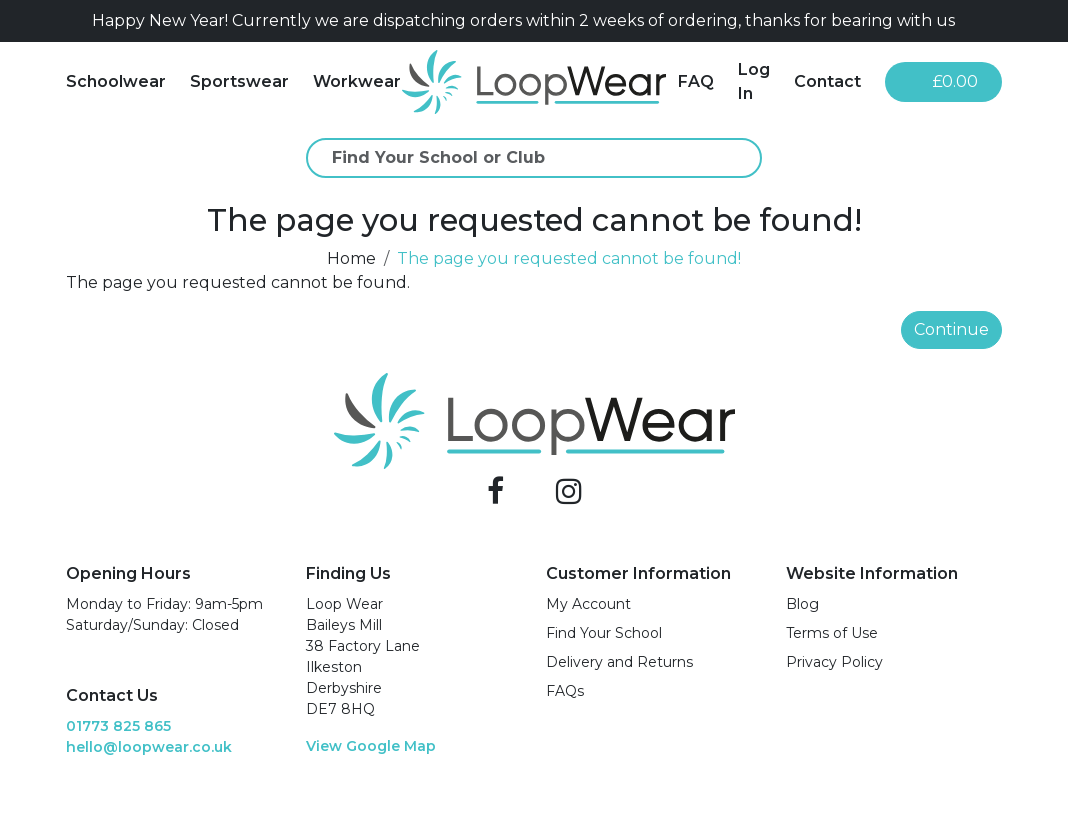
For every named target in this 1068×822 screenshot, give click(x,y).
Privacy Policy (834, 662)
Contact (827, 81)
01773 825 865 (118, 726)
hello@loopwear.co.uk (149, 747)
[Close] (994, 21)
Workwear (357, 81)
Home (351, 258)
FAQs (565, 691)
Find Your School (604, 633)
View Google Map (371, 746)
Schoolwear (116, 81)
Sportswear (239, 81)
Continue (951, 329)
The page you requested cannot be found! (569, 258)
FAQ (696, 81)
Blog (802, 604)
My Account (588, 604)
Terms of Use (832, 633)
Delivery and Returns (619, 662)
